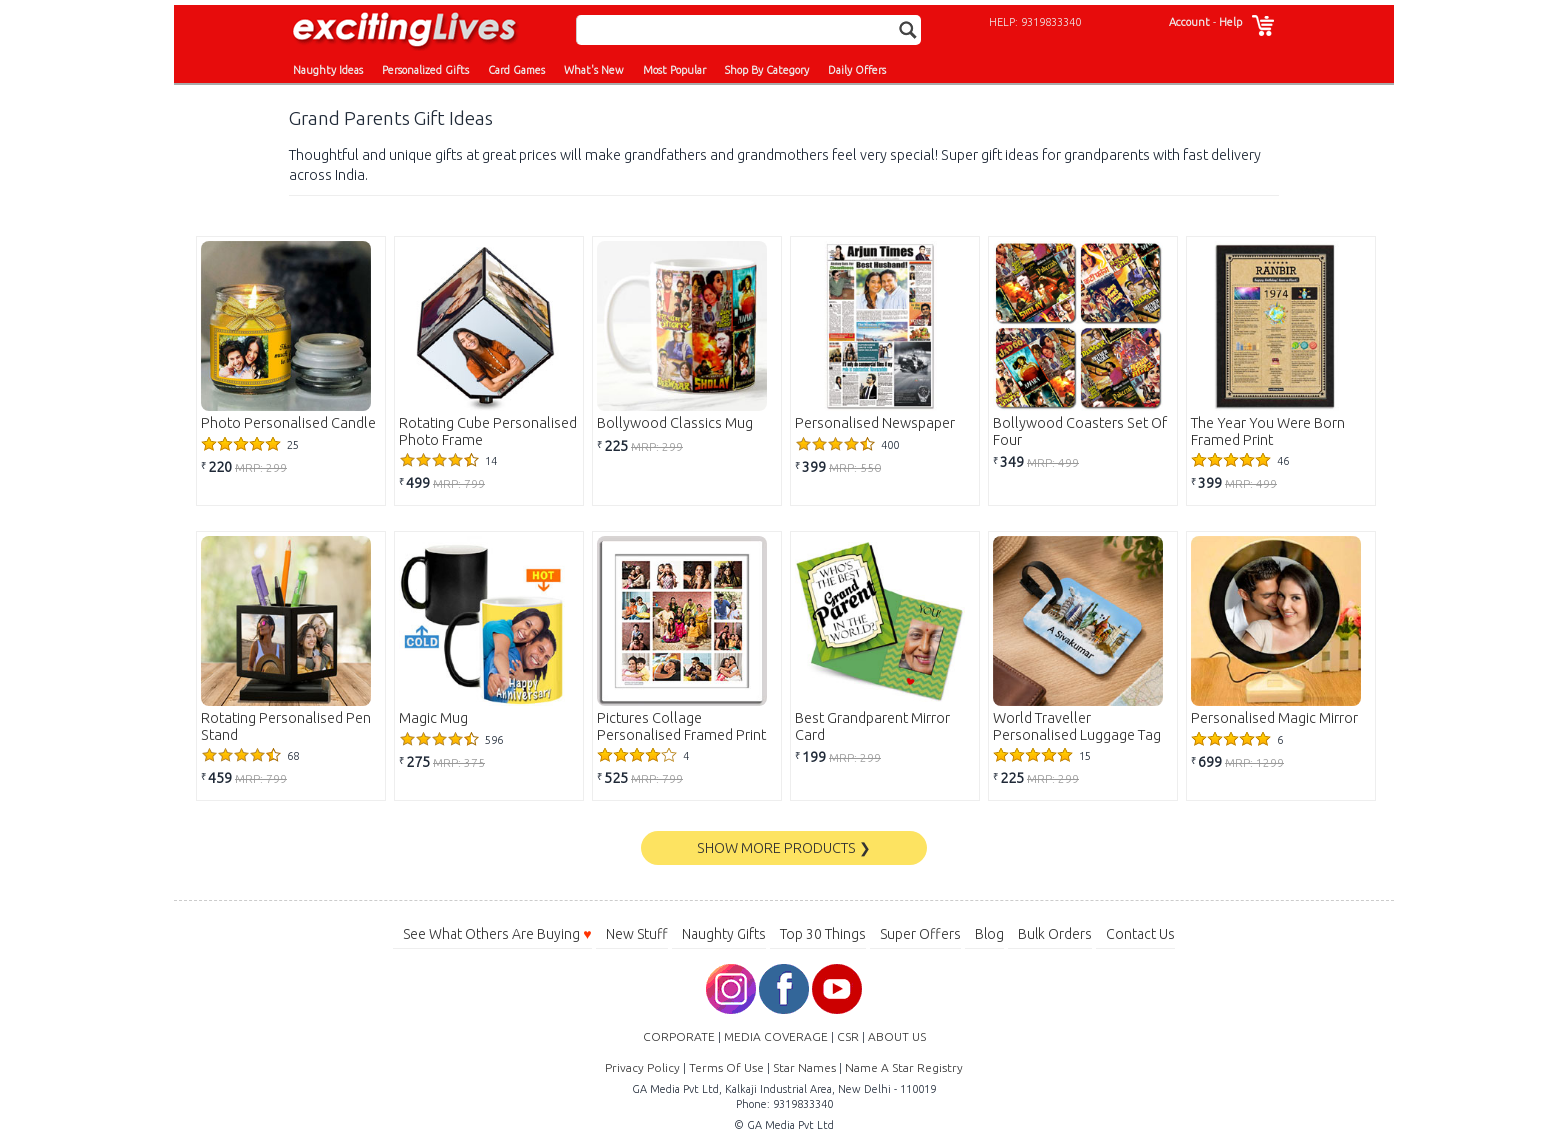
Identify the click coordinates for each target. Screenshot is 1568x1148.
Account (1189, 22)
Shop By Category (767, 70)
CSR (848, 1036)
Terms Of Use (726, 1067)
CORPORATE (679, 1036)
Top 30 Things (823, 934)
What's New (594, 70)
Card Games (516, 70)
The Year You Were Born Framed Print (1268, 431)
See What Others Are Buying (497, 934)
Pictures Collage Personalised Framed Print (681, 726)
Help (1230, 22)
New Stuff (637, 934)
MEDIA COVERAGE (776, 1036)
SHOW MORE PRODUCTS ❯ (784, 848)
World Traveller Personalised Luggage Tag (1077, 726)
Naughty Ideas (328, 70)
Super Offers (920, 934)
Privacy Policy (642, 1067)
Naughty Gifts (724, 934)
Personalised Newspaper (875, 423)
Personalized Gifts (425, 70)
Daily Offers (857, 70)
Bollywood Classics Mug (675, 423)
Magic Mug (433, 718)
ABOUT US (897, 1036)
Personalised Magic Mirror (1274, 718)
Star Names (804, 1067)
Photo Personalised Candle (288, 423)
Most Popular (674, 70)
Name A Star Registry (904, 1067)
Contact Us (1140, 934)
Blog (989, 934)
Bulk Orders (1055, 934)
